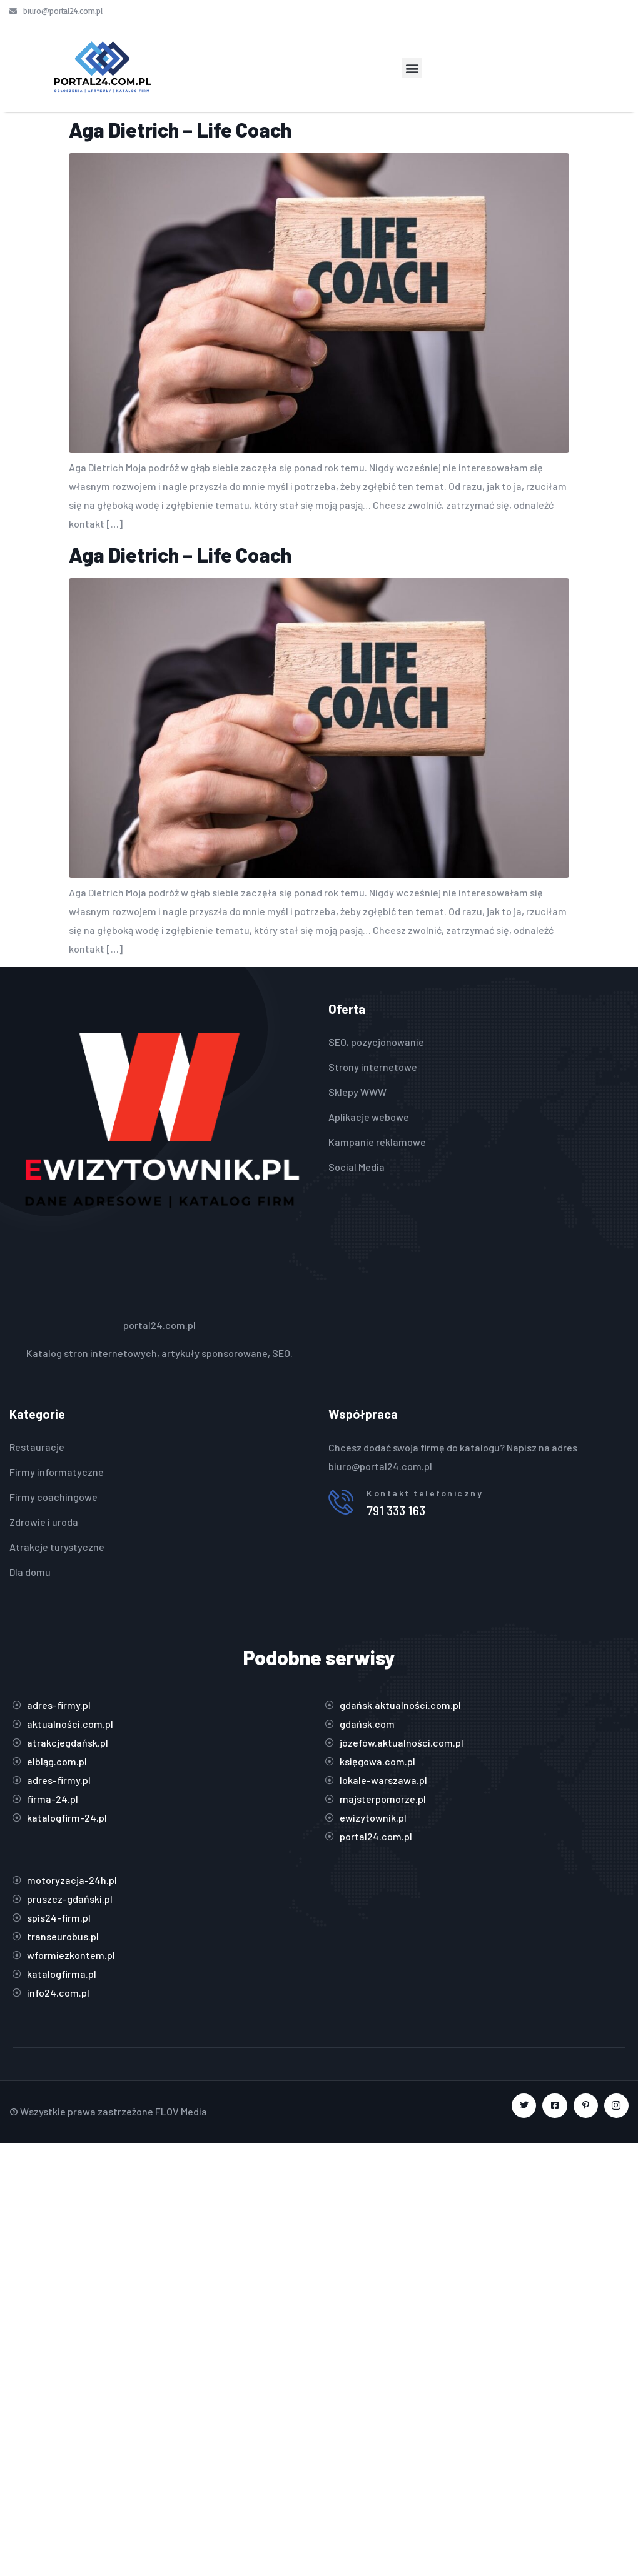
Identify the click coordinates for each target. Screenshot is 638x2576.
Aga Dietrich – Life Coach (180, 129)
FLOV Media (181, 2111)
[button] (412, 68)
